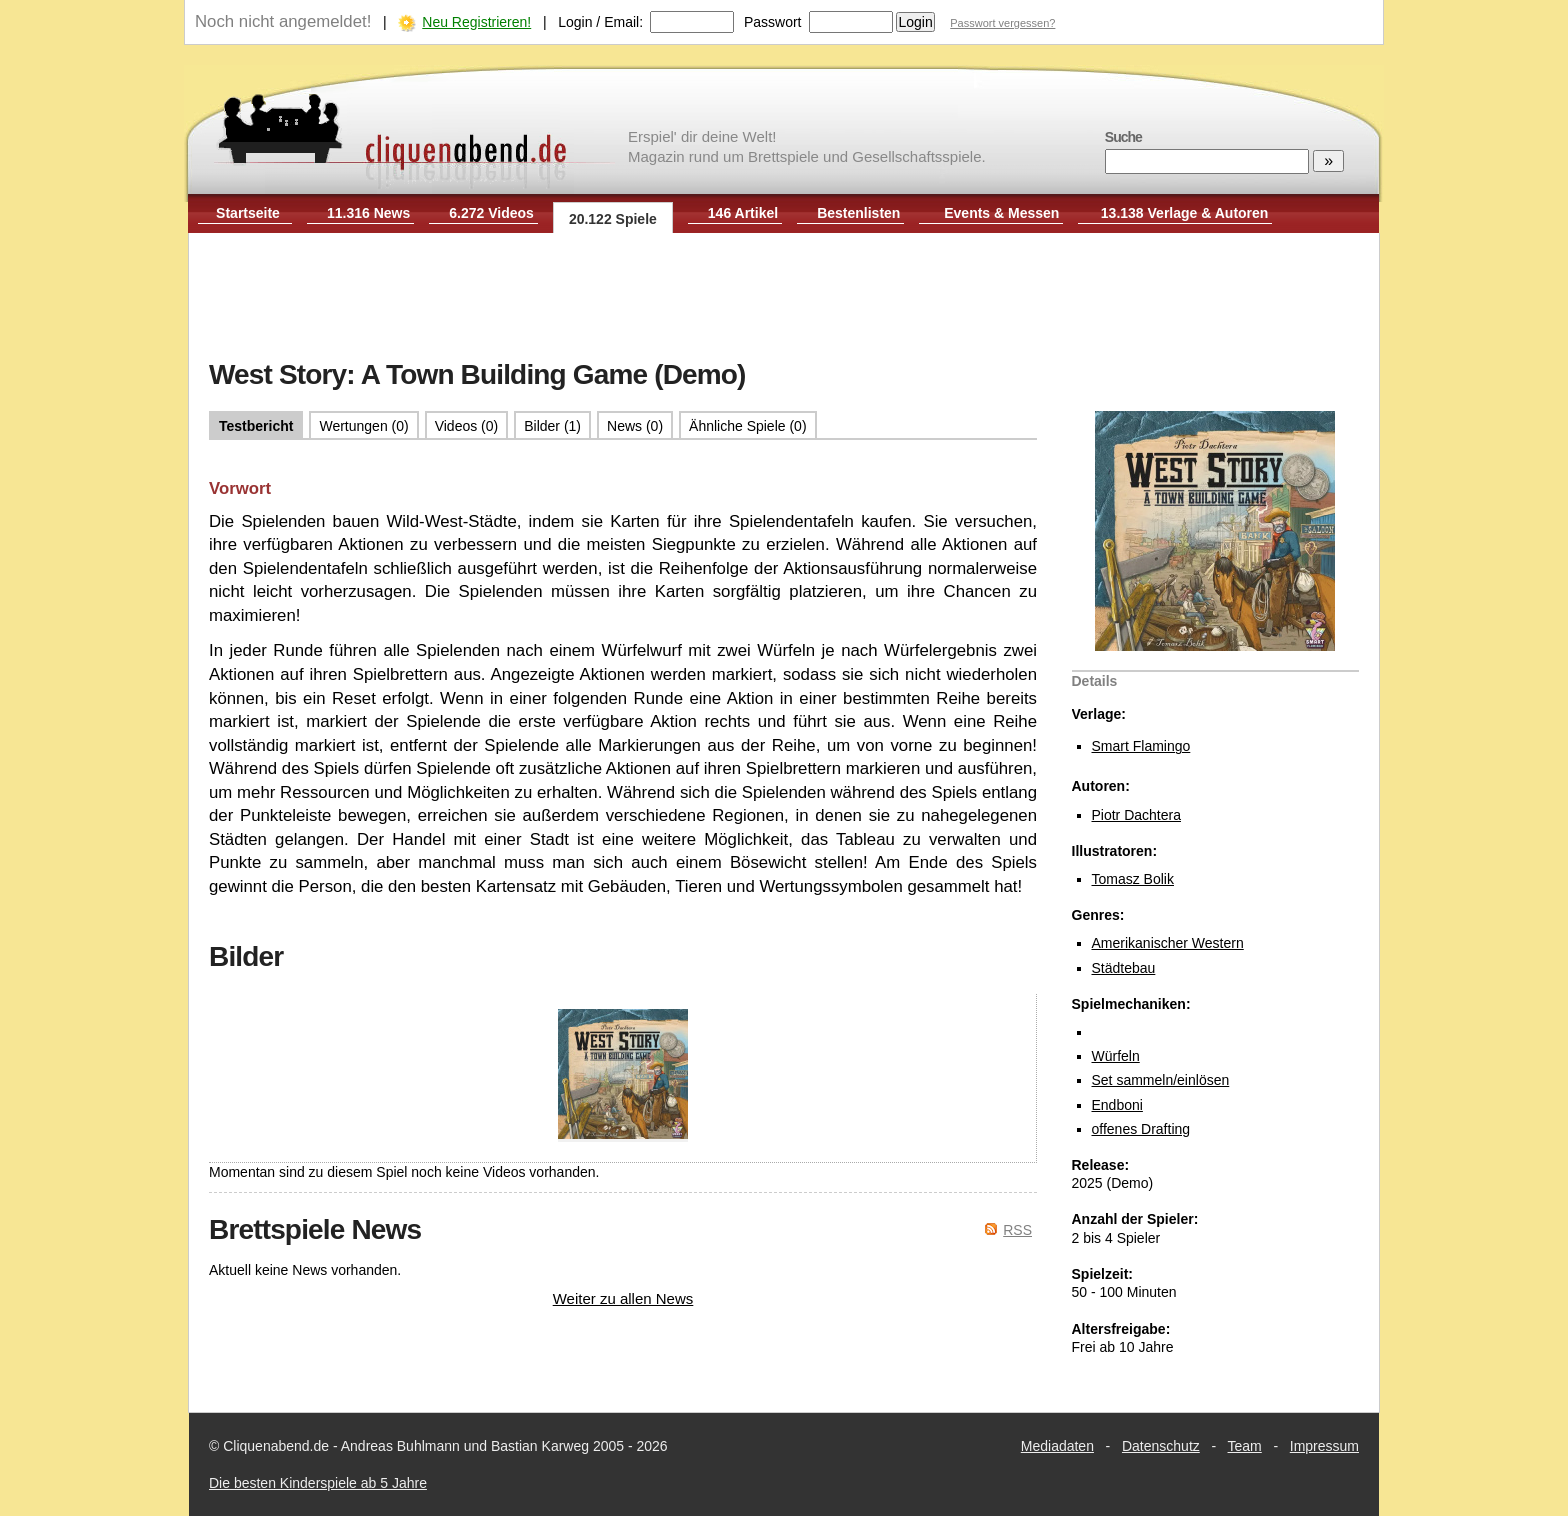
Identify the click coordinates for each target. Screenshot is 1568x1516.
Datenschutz (1161, 1446)
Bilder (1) (552, 426)
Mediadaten (1057, 1446)
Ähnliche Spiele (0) (748, 426)
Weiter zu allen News (623, 1298)
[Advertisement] (784, 298)
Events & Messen (1001, 213)
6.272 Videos (491, 213)
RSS (1017, 1230)
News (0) (635, 426)
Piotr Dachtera (1136, 815)
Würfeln (1116, 1056)
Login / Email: (600, 22)
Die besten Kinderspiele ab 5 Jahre (318, 1483)
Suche (1123, 137)
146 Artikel (743, 213)
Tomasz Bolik (1133, 879)
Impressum (1324, 1446)
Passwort (773, 22)
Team (1245, 1446)
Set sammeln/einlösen (1161, 1080)
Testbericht (256, 426)
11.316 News (368, 213)
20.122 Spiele (613, 219)
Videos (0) (467, 426)
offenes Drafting (1141, 1129)
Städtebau (1124, 968)
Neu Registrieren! (476, 22)
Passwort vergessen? (1002, 23)
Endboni (1117, 1105)
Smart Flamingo (1141, 746)
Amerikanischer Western (1168, 943)
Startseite (248, 213)
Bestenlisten (858, 213)
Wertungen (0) (363, 426)
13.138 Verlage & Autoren (1185, 213)
